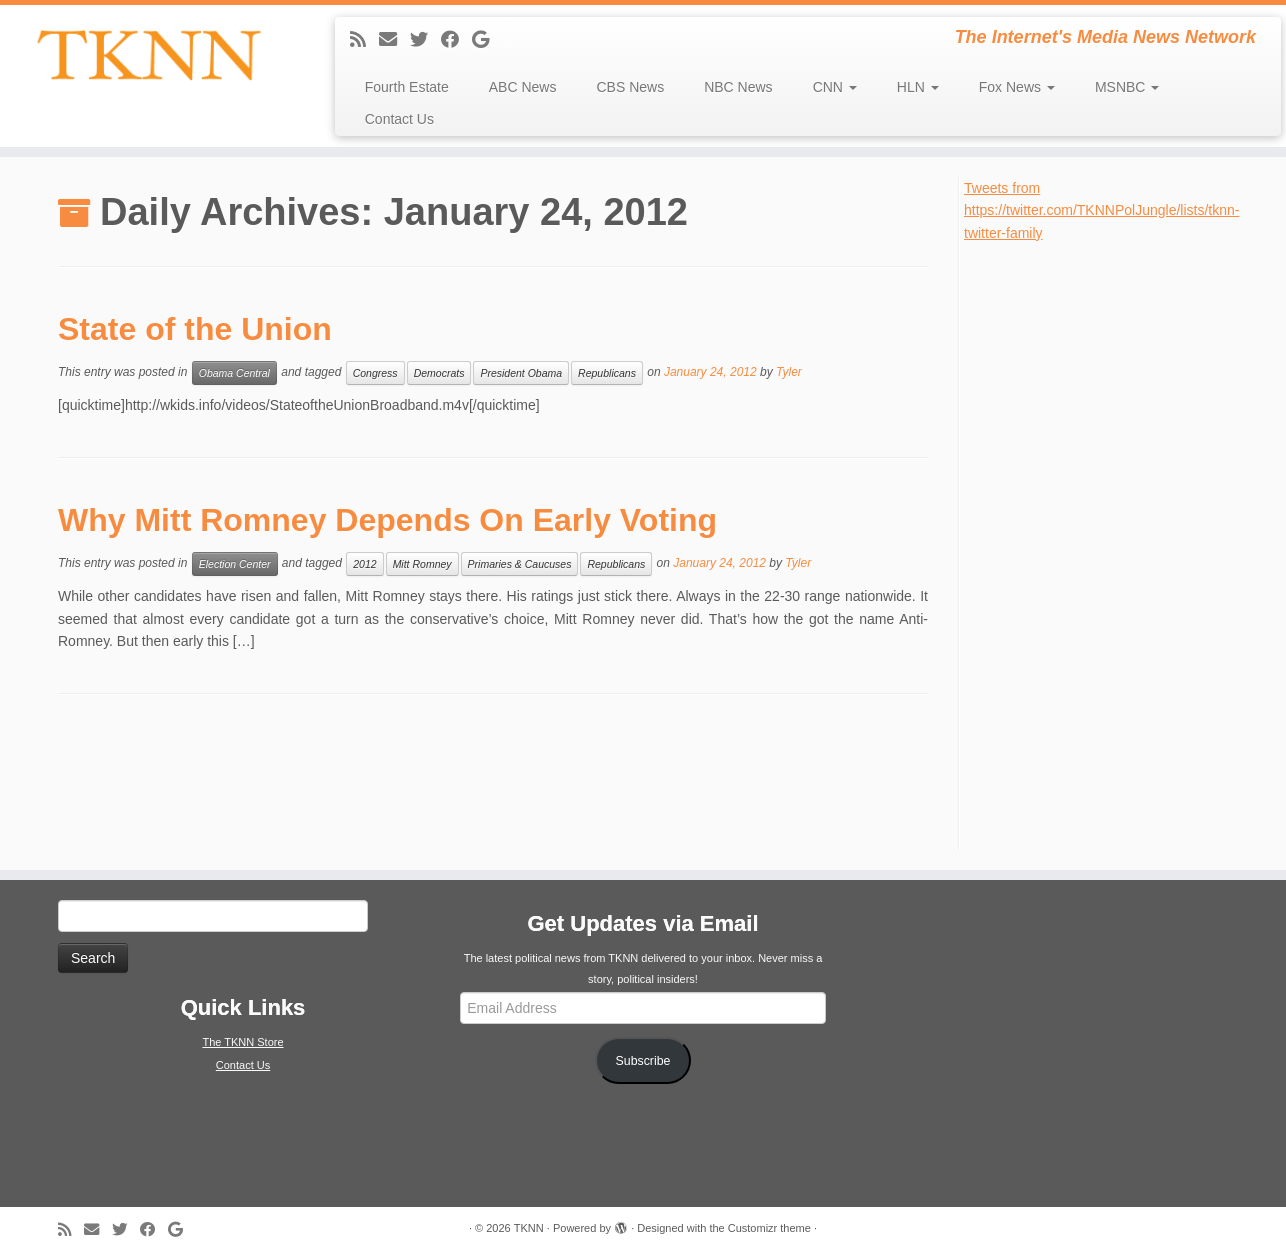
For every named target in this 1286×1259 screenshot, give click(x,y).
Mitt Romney (422, 564)
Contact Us (399, 119)
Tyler (789, 372)
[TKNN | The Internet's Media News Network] (148, 55)
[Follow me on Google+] (487, 40)
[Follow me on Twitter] (425, 40)
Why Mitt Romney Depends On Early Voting (387, 520)
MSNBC (1127, 87)
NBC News (738, 87)
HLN (918, 87)
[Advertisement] (1114, 544)
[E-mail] (394, 40)
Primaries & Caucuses (520, 564)
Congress (375, 373)
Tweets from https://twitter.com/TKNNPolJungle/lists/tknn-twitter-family (1101, 210)
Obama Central (234, 373)
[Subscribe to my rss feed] (364, 40)
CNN (835, 87)
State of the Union (195, 329)
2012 (364, 564)
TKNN (529, 1228)
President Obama (521, 373)
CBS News (630, 87)
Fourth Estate (407, 87)
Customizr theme (769, 1228)
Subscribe (643, 1061)
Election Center (235, 564)
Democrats (439, 373)
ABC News (523, 87)
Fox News (1017, 87)
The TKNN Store (242, 1042)
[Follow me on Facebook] (456, 40)
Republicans (607, 373)
